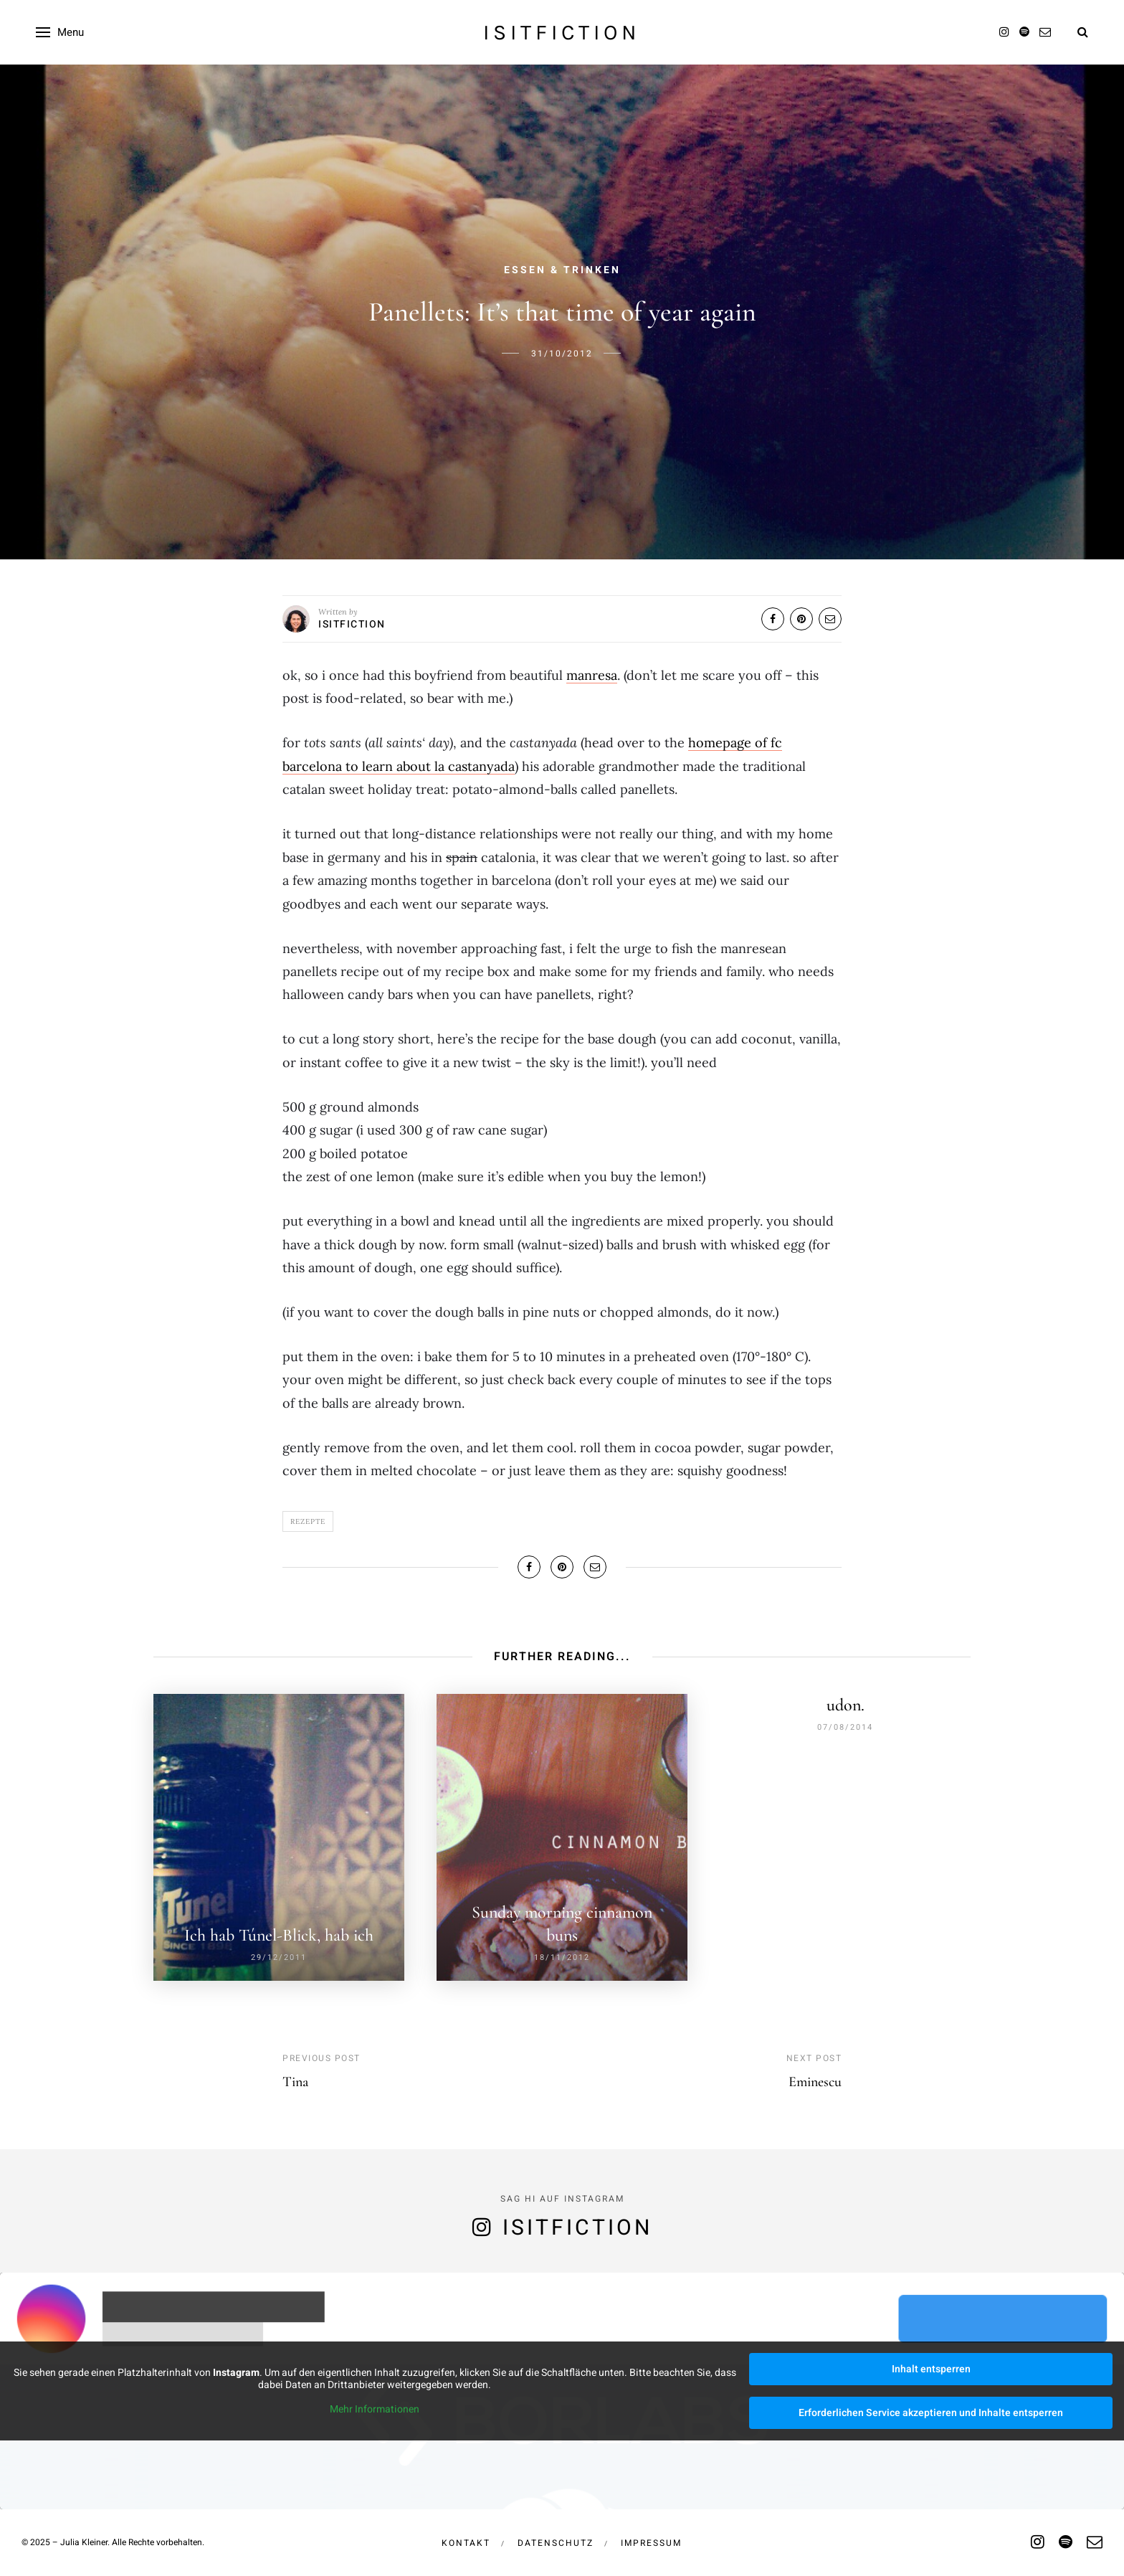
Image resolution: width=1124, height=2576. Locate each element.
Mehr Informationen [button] (374, 2403)
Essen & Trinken (562, 270)
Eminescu (815, 2075)
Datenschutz (556, 2536)
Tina (295, 2075)
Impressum (651, 2536)
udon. (846, 1705)
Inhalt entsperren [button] (931, 2362)
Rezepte (307, 1521)
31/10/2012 (562, 353)
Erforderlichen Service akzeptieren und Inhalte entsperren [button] (931, 2406)
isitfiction (562, 32)
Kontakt (466, 2536)
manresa (591, 675)
